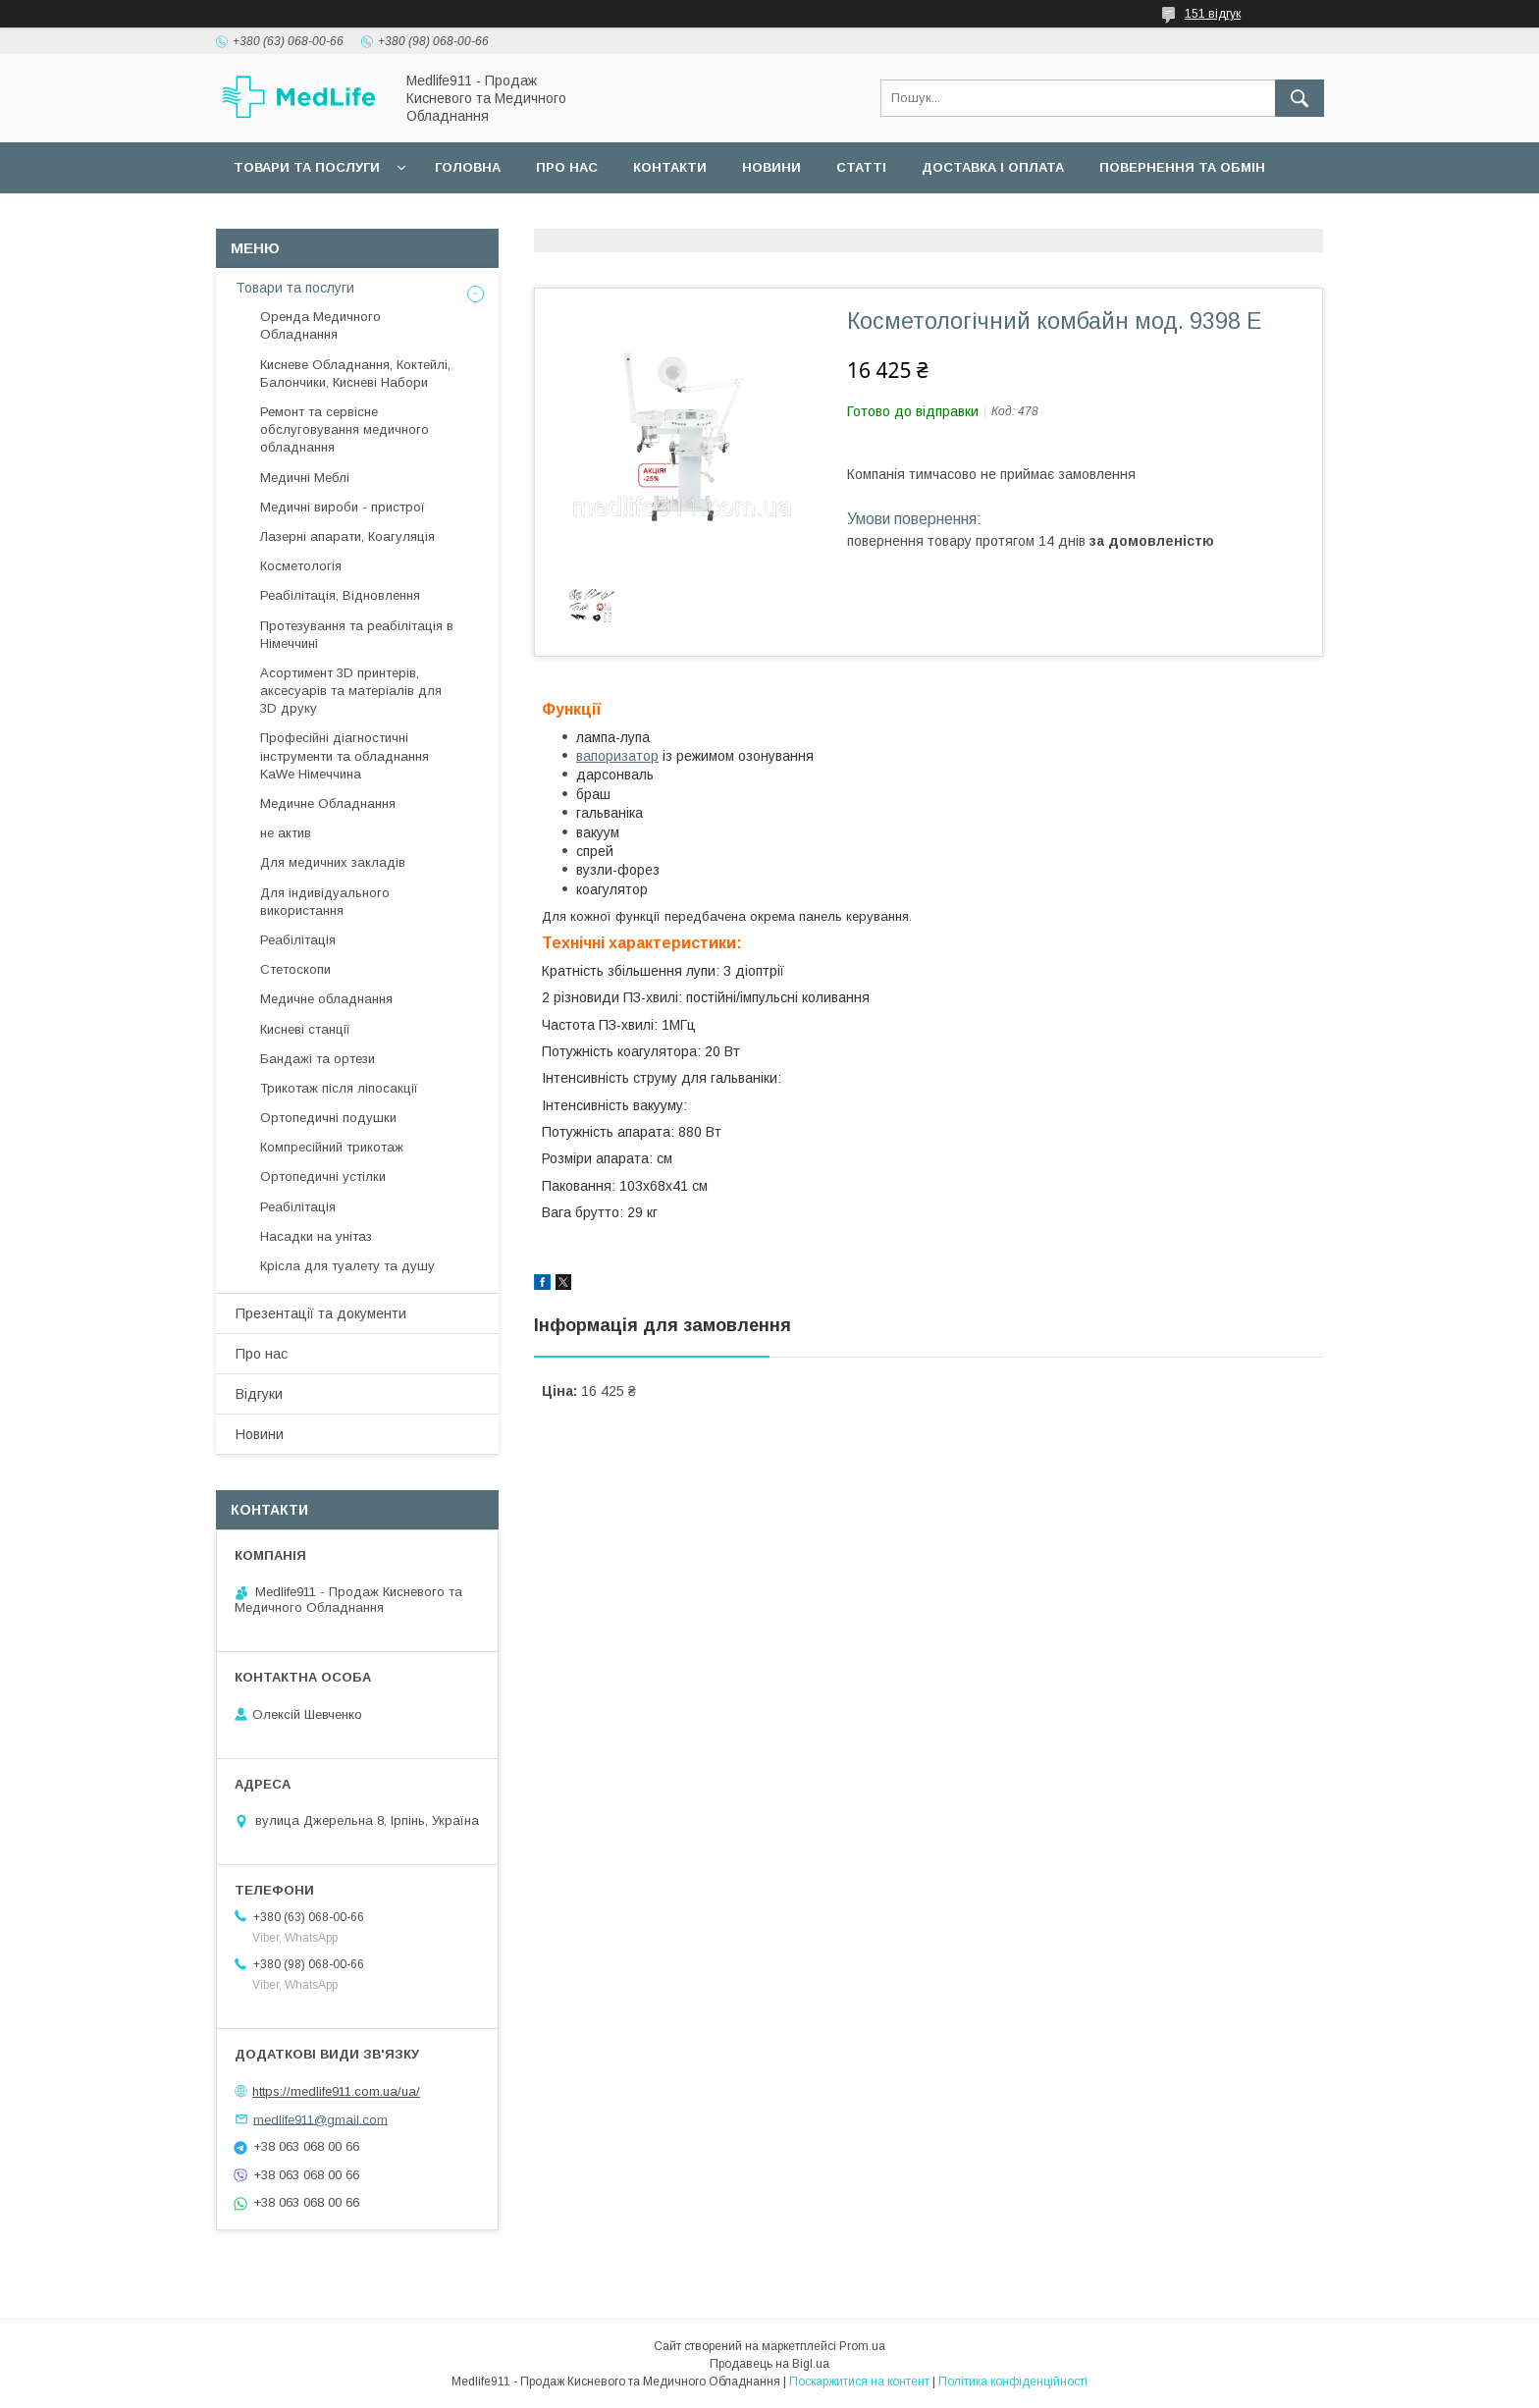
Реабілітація (298, 940)
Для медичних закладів (332, 862)
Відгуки (259, 1394)
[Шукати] (1299, 98)
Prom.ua (862, 2346)
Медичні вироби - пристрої (342, 507)
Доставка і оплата (993, 167)
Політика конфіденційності (1013, 2381)
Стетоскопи (295, 969)
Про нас (567, 167)
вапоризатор (617, 756)
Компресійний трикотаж (331, 1147)
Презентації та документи (321, 1313)
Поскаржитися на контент (859, 2381)
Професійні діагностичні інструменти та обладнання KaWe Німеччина (344, 755)
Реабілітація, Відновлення (340, 595)
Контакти (670, 167)
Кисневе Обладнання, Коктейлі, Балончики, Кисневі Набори (355, 373)
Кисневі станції (305, 1029)
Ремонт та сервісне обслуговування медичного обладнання (344, 429)
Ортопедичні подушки (328, 1117)
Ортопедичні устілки (323, 1176)
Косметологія (301, 566)
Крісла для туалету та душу (347, 1265)
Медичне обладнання (326, 998)
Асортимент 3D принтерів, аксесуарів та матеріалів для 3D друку (351, 691)
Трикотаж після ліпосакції (339, 1088)
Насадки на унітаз (316, 1236)
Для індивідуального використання (325, 901)
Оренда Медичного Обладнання (320, 325)
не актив (285, 833)
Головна (468, 167)
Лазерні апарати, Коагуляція (347, 536)
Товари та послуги (307, 167)
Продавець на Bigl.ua (769, 2364)
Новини (771, 167)
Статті (861, 167)
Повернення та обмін (1182, 167)
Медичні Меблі (304, 477)
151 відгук (1213, 14)
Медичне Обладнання (328, 803)
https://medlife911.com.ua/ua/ (336, 2091)
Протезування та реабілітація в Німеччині (356, 634)
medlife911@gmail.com (320, 2119)
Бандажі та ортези (317, 1058)
